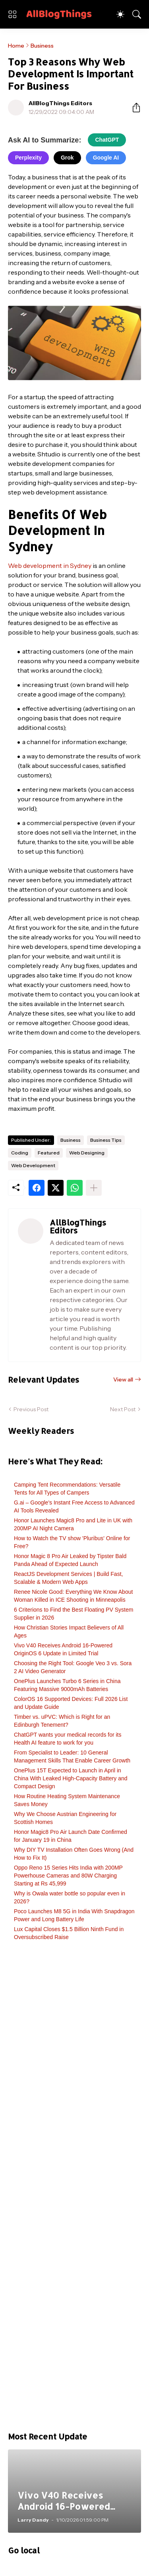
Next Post (122, 1409)
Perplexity (28, 157)
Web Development (33, 1165)
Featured (49, 1153)
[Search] (136, 14)
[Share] (133, 107)
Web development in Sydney (49, 565)
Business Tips (106, 1140)
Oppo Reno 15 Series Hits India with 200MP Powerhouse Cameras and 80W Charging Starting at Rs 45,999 (68, 1875)
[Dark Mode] (120, 14)
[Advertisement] (74, 2190)
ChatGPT (107, 140)
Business (42, 45)
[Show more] (94, 1188)
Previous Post (31, 1409)
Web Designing (86, 1153)
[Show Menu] (12, 14)
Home (16, 45)
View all (123, 1379)
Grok (67, 157)
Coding (19, 1153)
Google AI (106, 157)
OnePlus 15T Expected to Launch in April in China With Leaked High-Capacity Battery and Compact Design (71, 1778)
